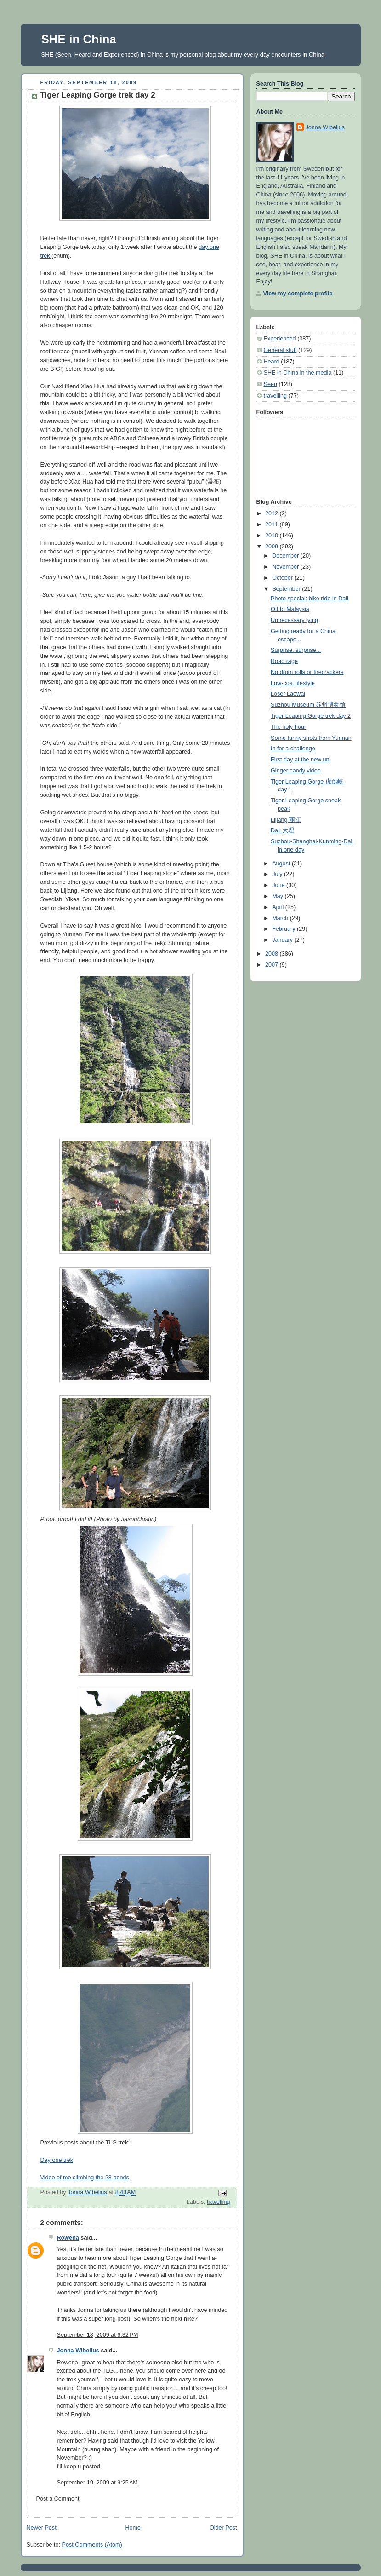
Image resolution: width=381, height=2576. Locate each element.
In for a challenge (293, 748)
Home (133, 2527)
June (279, 885)
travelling (218, 2202)
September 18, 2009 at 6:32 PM (97, 2335)
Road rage (284, 661)
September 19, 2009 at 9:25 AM (97, 2482)
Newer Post (42, 2527)
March (281, 918)
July (278, 874)
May (278, 896)
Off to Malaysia (290, 609)
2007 (272, 965)
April (278, 907)
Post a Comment (58, 2498)
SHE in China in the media (298, 372)
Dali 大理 (282, 830)
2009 (272, 546)
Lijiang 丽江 (286, 820)
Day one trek (57, 2160)
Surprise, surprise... (296, 650)
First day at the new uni (300, 759)
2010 (272, 535)
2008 (272, 954)
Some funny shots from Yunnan (311, 738)
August (282, 863)
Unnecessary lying (294, 620)
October (283, 578)
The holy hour (288, 727)
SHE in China (78, 39)
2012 (272, 513)
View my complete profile (298, 293)
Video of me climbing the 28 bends (84, 2177)
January (283, 940)
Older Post (223, 2527)
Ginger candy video (296, 770)
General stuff (280, 350)
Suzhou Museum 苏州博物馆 (308, 705)
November (286, 567)
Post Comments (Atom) (92, 2544)
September (287, 589)
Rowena (68, 2238)
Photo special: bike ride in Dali (309, 598)
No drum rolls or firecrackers (307, 672)
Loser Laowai (288, 694)
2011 (272, 524)
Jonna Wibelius (78, 2350)
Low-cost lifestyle (293, 683)
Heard (271, 361)
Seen (270, 384)
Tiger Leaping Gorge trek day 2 (311, 716)
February (284, 929)
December (286, 556)
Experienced (280, 338)
